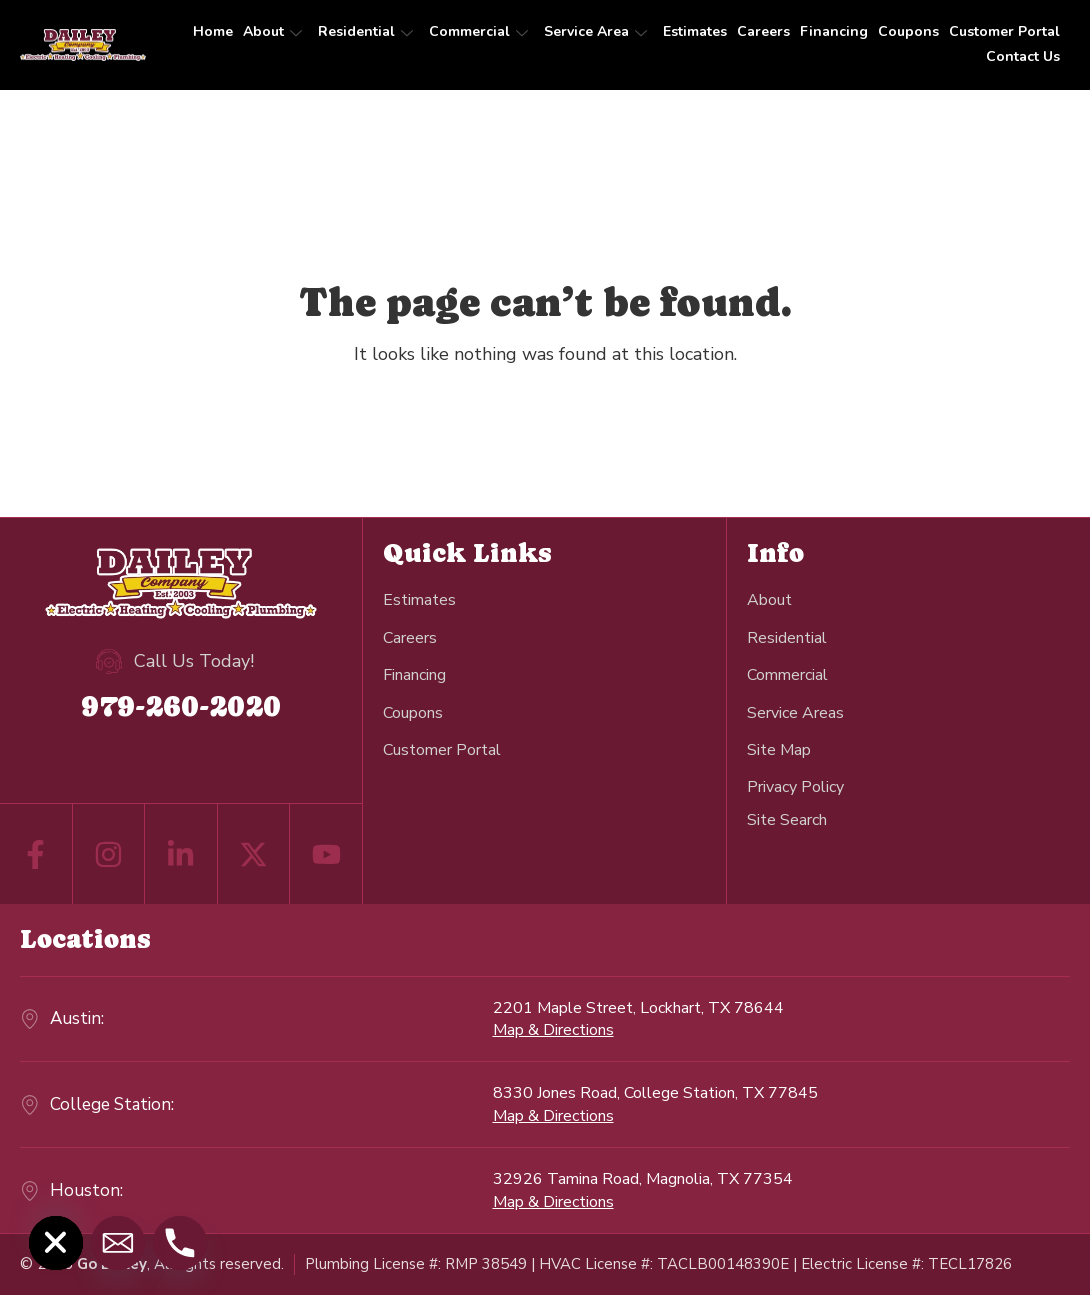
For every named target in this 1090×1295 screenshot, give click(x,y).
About (272, 31)
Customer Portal (1004, 31)
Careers (763, 31)
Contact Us (1023, 56)
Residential (365, 31)
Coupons (908, 31)
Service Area (595, 31)
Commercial (478, 31)
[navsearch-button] (787, 819)
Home (213, 31)
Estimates (695, 31)
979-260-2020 (181, 705)
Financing (834, 31)
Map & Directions (553, 1030)
